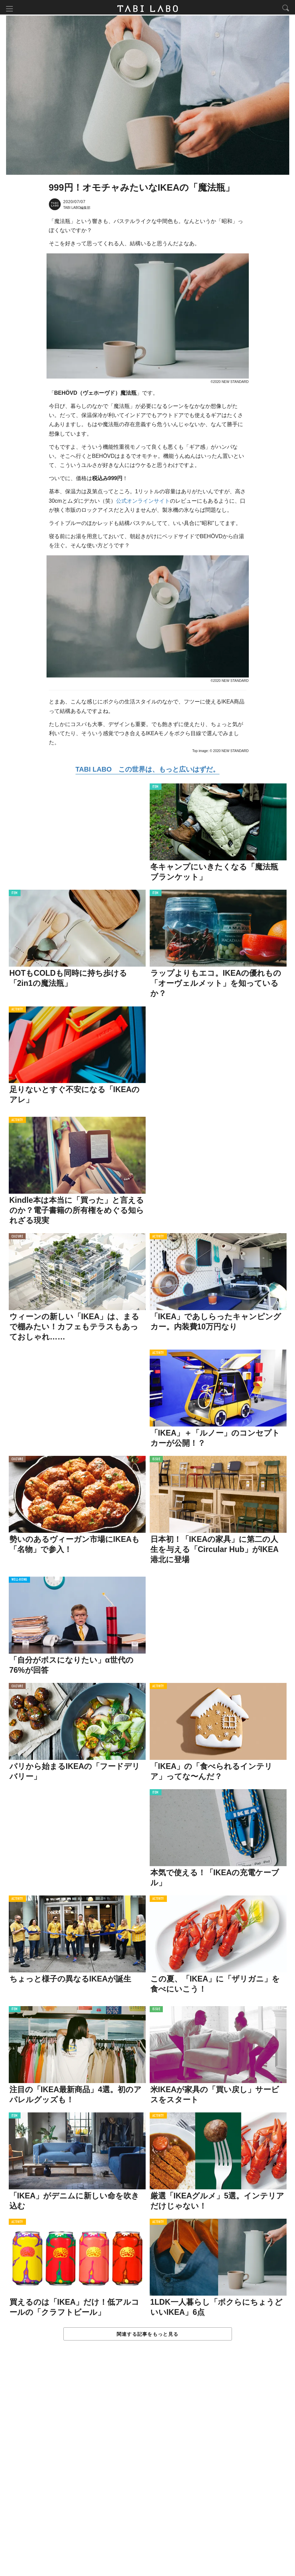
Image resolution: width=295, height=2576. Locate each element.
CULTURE (17, 1238)
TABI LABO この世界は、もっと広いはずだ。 (147, 770)
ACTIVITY (17, 1011)
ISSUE (156, 1461)
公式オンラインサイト (143, 502)
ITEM (155, 788)
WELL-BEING (19, 1581)
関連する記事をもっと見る (147, 2335)
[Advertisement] (147, 2466)
